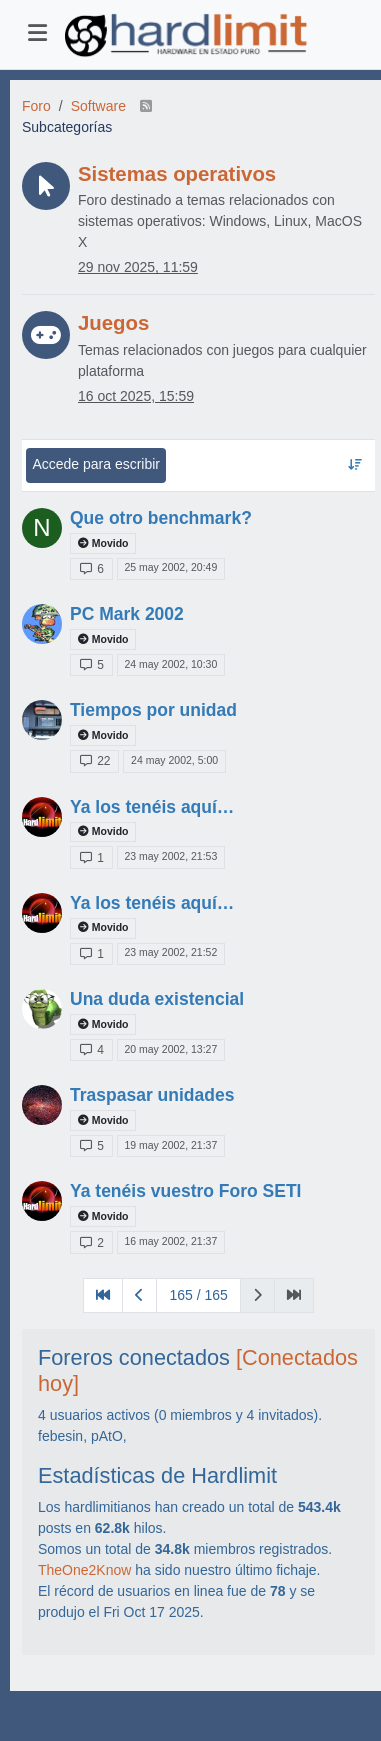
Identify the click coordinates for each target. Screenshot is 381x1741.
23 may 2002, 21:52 (170, 952)
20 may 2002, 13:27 (170, 1049)
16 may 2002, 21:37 (170, 1241)
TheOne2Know (84, 1570)
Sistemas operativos (177, 174)
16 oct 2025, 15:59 (136, 396)
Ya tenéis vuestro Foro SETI (185, 1191)
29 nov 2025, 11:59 (138, 267)
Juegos (113, 323)
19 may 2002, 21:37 (170, 1145)
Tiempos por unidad (153, 710)
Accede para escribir (96, 464)
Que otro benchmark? (161, 518)
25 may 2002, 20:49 (170, 567)
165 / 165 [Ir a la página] (198, 1295)
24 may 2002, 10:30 (170, 664)
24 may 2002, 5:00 (174, 760)
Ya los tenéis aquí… (152, 807)
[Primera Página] (103, 1295)
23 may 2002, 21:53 (170, 856)
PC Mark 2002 (127, 614)
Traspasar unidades (152, 1095)
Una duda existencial (157, 999)
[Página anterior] (139, 1295)
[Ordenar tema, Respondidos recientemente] (354, 465)
